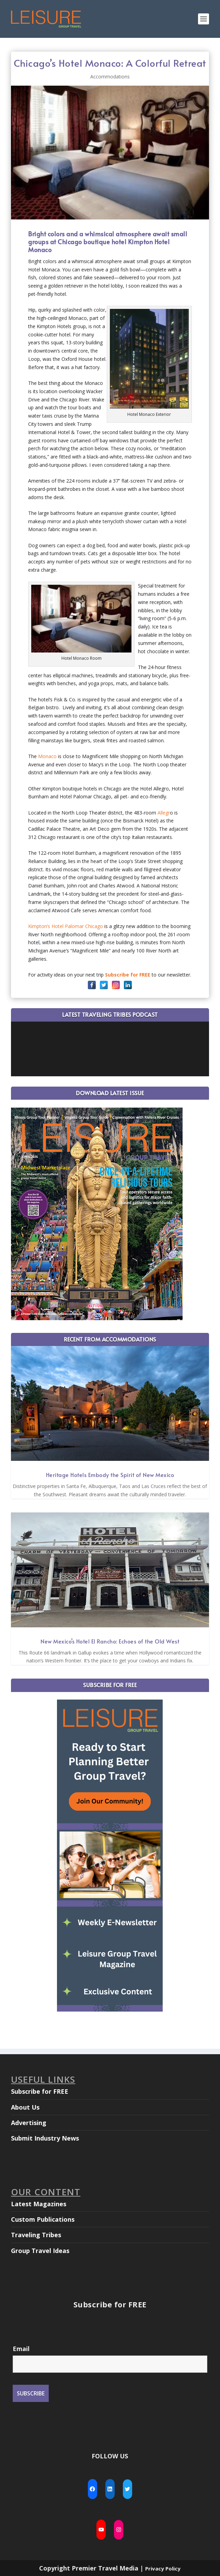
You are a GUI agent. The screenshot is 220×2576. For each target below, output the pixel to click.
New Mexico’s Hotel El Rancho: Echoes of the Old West (109, 1641)
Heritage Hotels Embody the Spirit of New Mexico (110, 1474)
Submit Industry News (45, 2138)
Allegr (164, 812)
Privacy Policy (163, 2568)
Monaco (47, 756)
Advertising (28, 2123)
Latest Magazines (38, 2204)
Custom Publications (42, 2219)
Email (21, 2349)
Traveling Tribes (36, 2235)
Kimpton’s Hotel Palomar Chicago (65, 926)
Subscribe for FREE (39, 2091)
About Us (25, 2107)
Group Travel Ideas (40, 2250)
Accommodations (110, 76)
